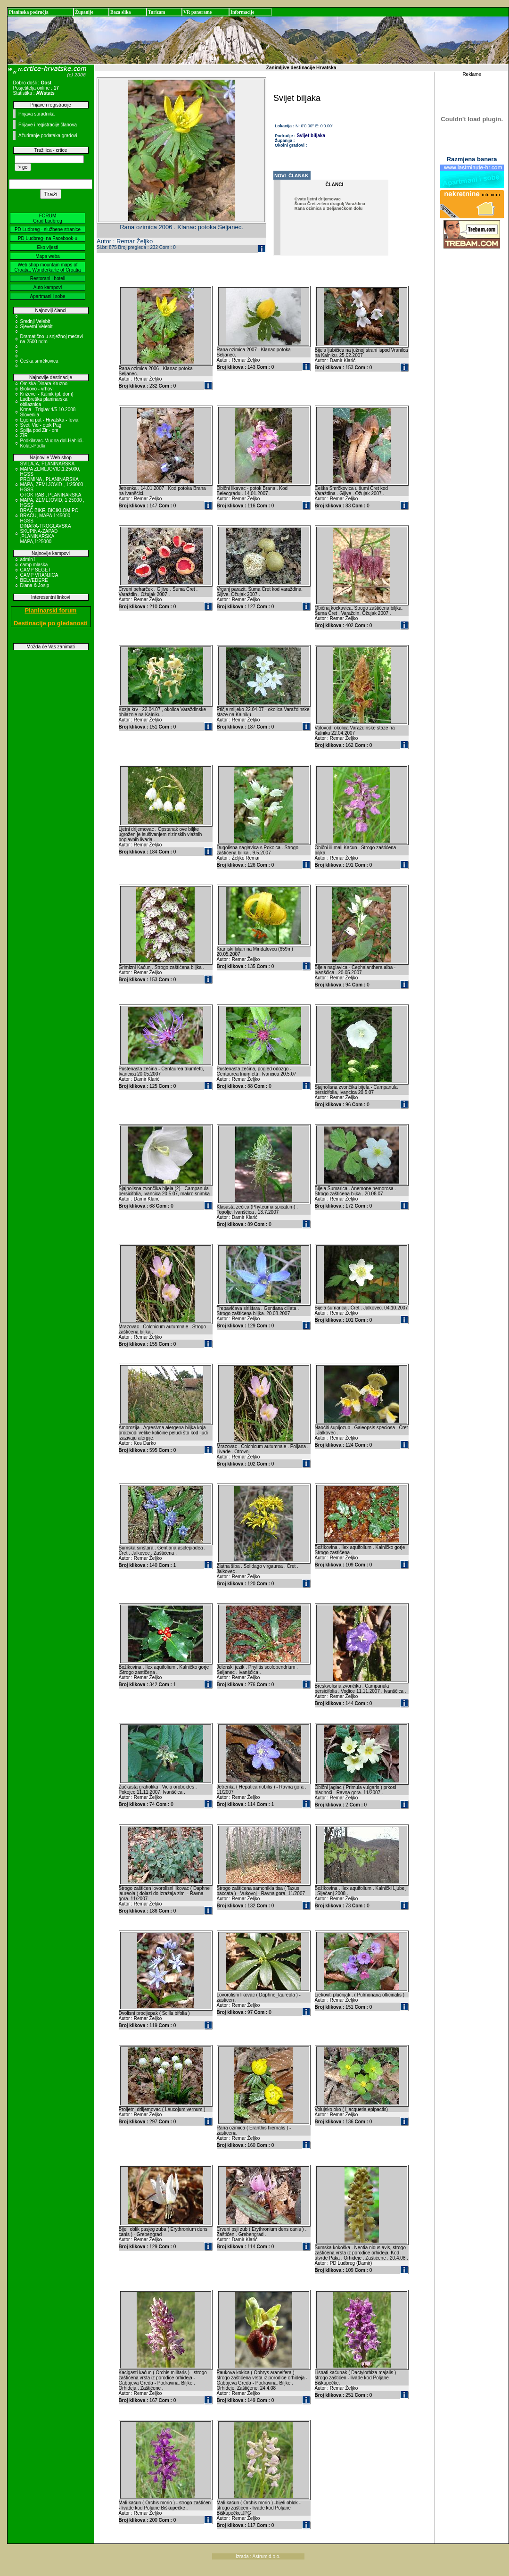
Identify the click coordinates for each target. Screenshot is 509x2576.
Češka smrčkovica (39, 361)
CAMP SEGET (35, 569)
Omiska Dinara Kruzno (44, 383)
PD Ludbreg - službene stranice (48, 229)
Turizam (156, 12)
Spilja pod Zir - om (39, 430)
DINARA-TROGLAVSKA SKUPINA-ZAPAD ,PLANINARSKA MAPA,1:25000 (45, 533)
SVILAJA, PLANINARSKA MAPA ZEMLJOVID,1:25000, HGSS (50, 469)
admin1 (28, 559)
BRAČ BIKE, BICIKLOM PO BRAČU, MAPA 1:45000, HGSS (49, 515)
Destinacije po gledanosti (51, 623)
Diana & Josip (34, 585)
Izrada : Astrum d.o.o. (258, 2556)
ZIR (24, 435)
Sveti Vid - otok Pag (41, 425)
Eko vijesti (47, 247)
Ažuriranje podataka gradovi (47, 135)
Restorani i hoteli (47, 278)
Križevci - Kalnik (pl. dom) (47, 394)
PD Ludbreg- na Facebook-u (47, 238)
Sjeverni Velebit (36, 326)
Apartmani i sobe (47, 296)
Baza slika (120, 12)
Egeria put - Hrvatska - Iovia (49, 419)
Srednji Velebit (35, 321)
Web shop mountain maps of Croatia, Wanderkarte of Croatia (48, 267)
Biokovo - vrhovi (37, 388)
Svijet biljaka (311, 135)
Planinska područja (29, 12)
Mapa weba (47, 256)
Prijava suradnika (36, 113)
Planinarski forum (51, 610)
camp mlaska (34, 564)
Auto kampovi (47, 287)
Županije (84, 12)
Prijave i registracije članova (47, 124)
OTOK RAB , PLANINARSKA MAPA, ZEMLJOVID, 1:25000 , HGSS (52, 500)
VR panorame (197, 12)
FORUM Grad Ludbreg (47, 218)
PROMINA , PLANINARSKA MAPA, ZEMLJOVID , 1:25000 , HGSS (53, 484)
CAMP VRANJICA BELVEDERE (39, 577)
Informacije (242, 12)
